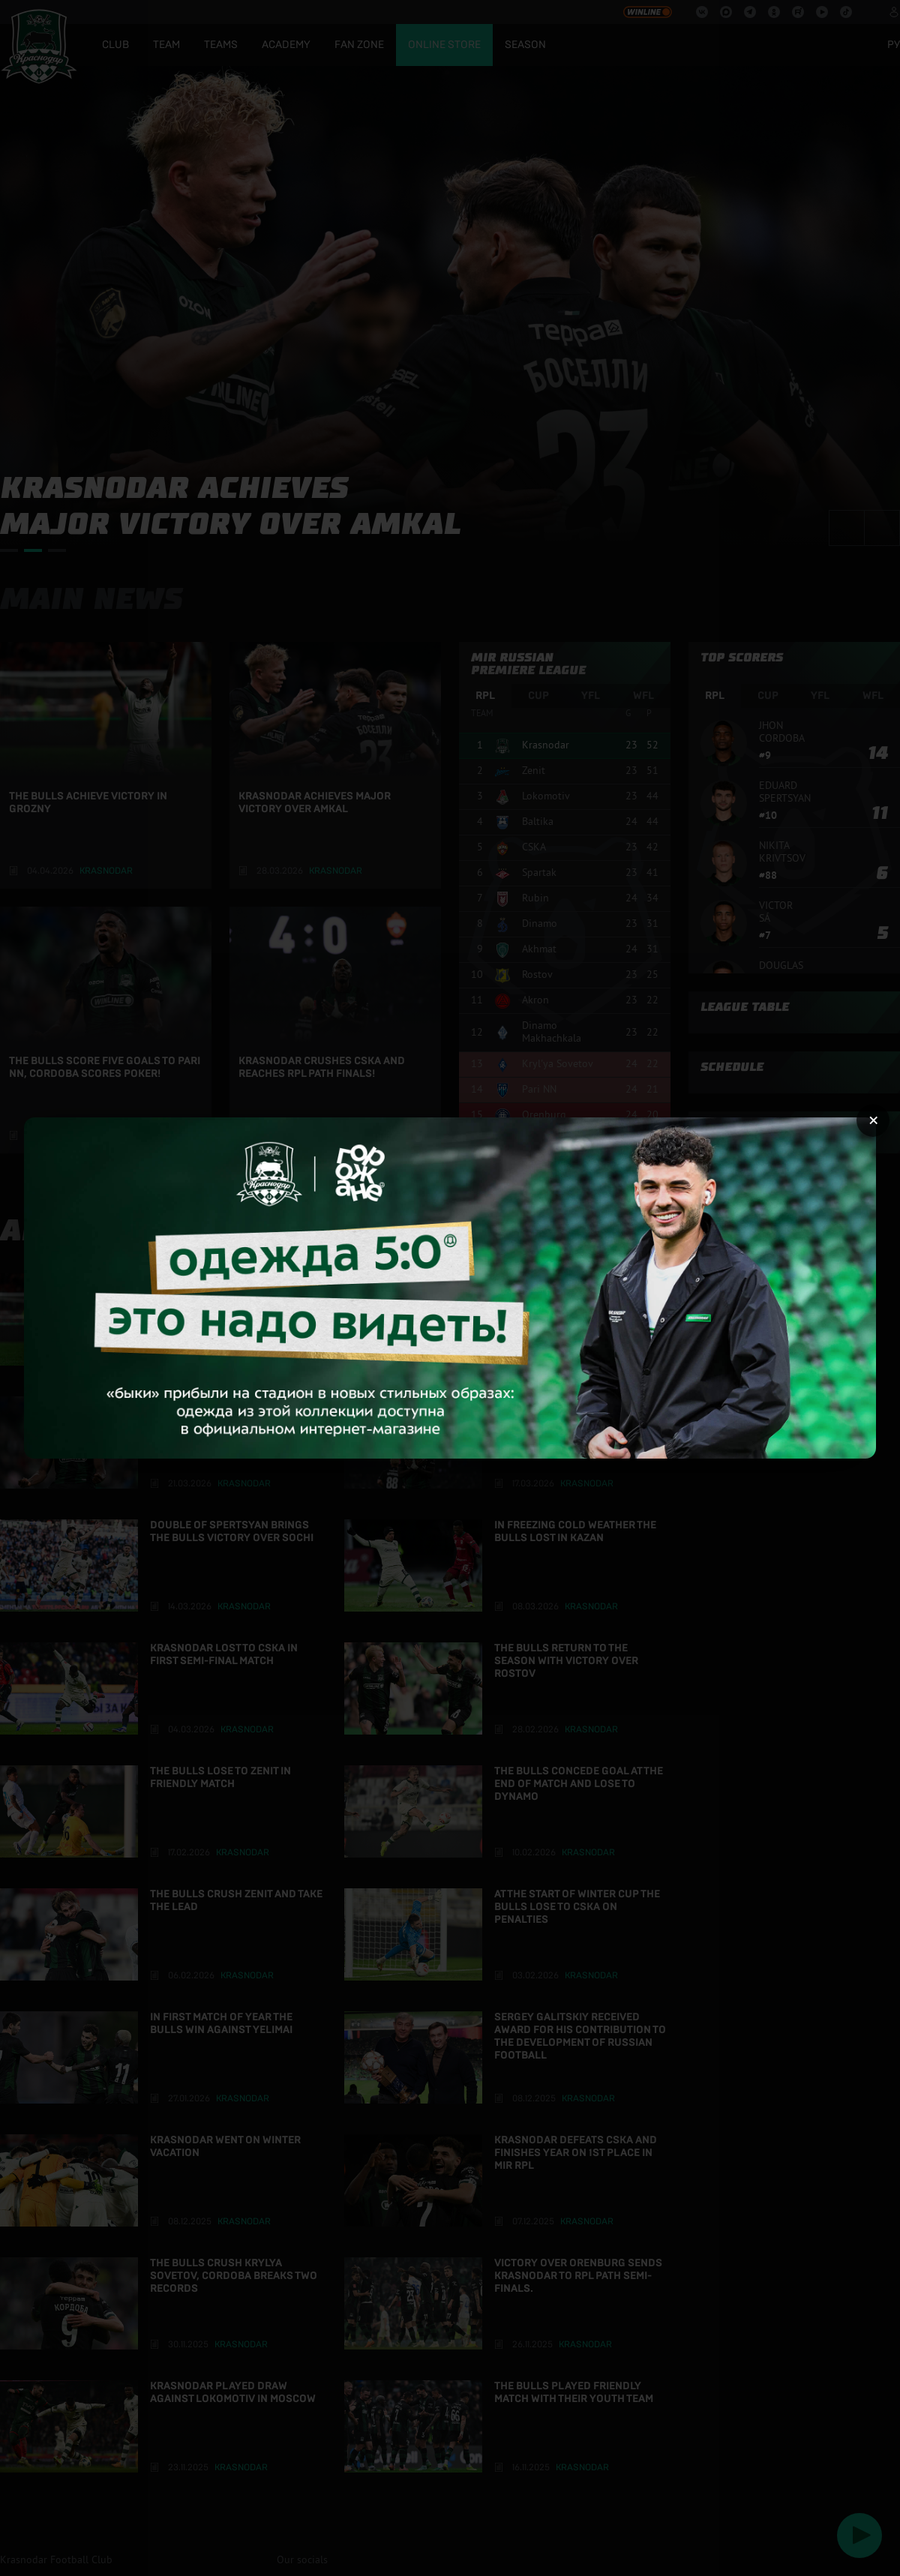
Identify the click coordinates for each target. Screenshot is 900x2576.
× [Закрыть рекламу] (873, 1120)
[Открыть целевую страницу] (450, 1287)
